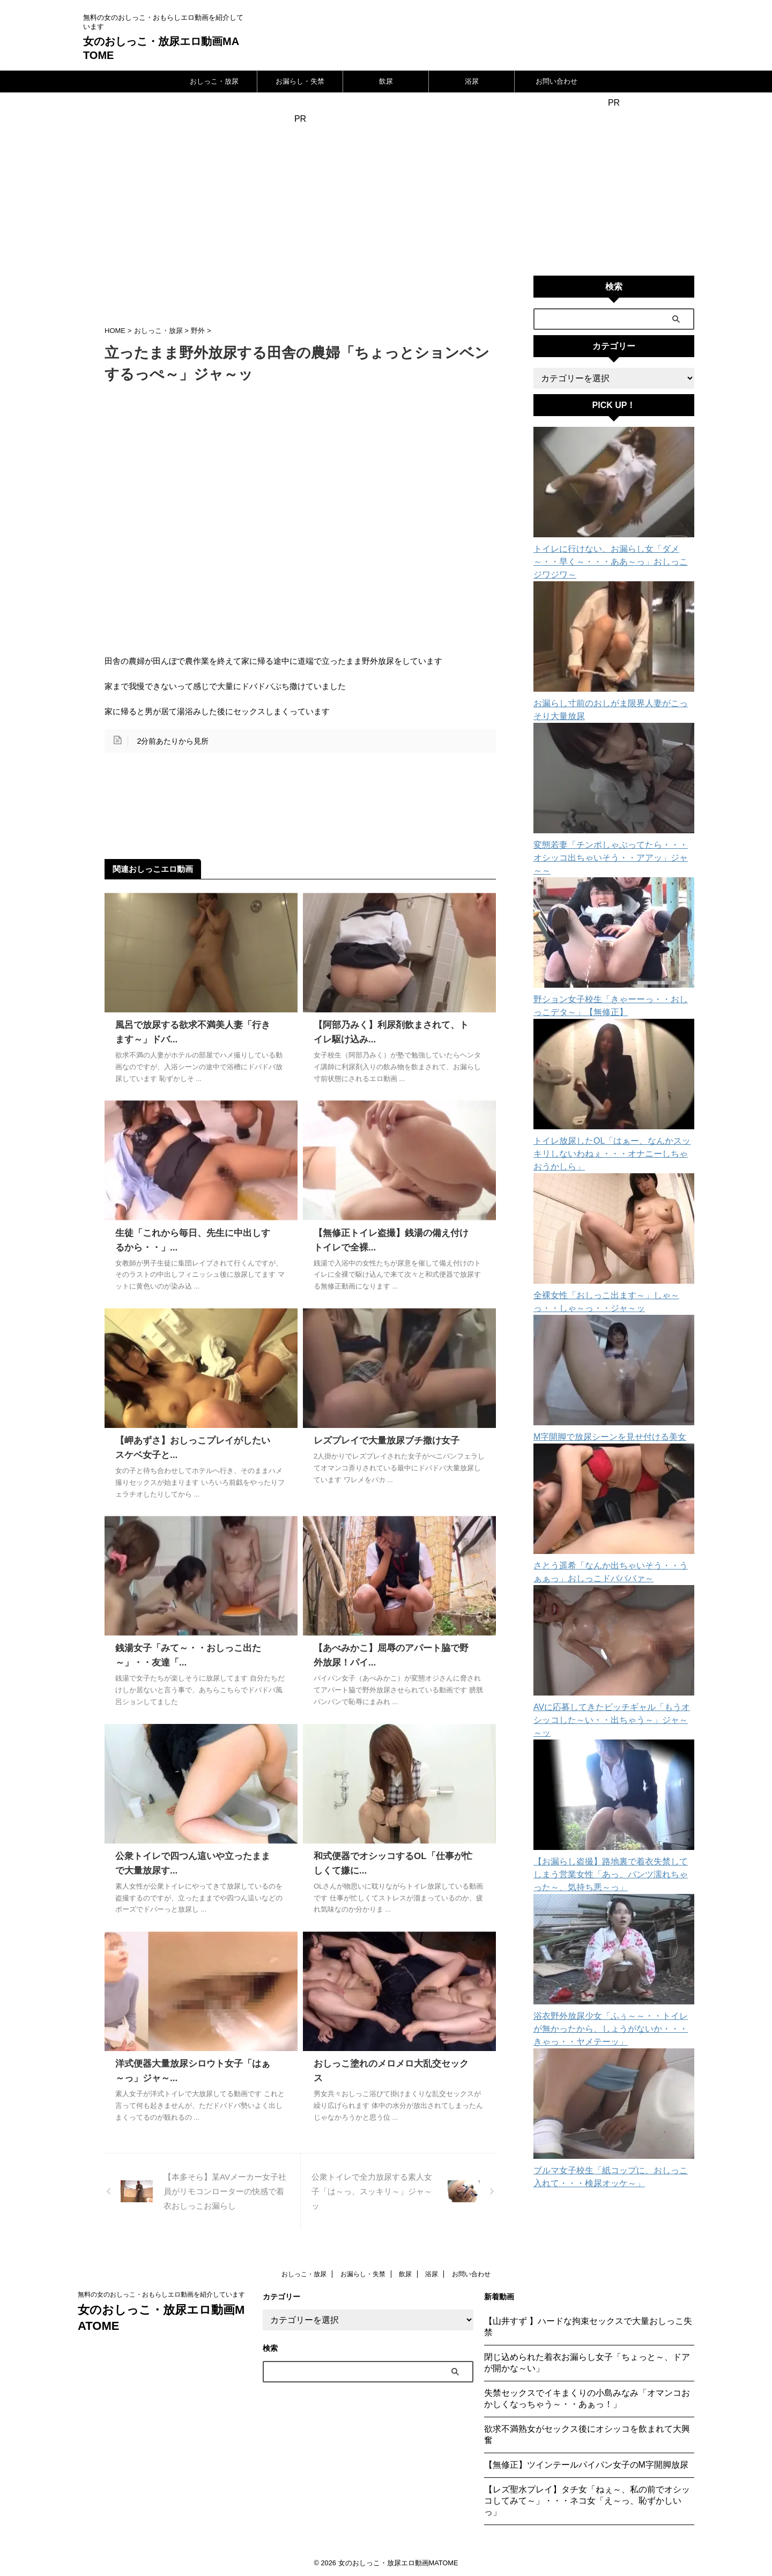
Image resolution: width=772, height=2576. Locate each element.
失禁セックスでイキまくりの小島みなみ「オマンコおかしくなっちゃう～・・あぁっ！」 (587, 2398)
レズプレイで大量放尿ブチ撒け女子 (382, 1440)
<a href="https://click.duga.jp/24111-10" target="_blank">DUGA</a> (614, 187)
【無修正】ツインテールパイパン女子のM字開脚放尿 (586, 2464)
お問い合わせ (556, 81)
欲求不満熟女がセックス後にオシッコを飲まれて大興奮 (587, 2434)
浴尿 (472, 81)
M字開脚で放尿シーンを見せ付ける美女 (600, 1398)
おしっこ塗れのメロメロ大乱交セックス (391, 2063)
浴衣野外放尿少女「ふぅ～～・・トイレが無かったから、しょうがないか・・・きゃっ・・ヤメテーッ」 (612, 1977)
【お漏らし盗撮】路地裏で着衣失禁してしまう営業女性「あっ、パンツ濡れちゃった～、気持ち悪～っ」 (612, 1823)
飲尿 (386, 81)
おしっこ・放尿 (214, 81)
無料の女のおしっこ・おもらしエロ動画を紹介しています (161, 2294)
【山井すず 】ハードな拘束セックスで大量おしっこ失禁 (588, 2326)
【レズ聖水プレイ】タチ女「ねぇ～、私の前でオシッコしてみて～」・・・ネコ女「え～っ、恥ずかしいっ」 (587, 2500)
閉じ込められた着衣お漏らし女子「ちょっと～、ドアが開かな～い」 (587, 2362)
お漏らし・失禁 (300, 81)
